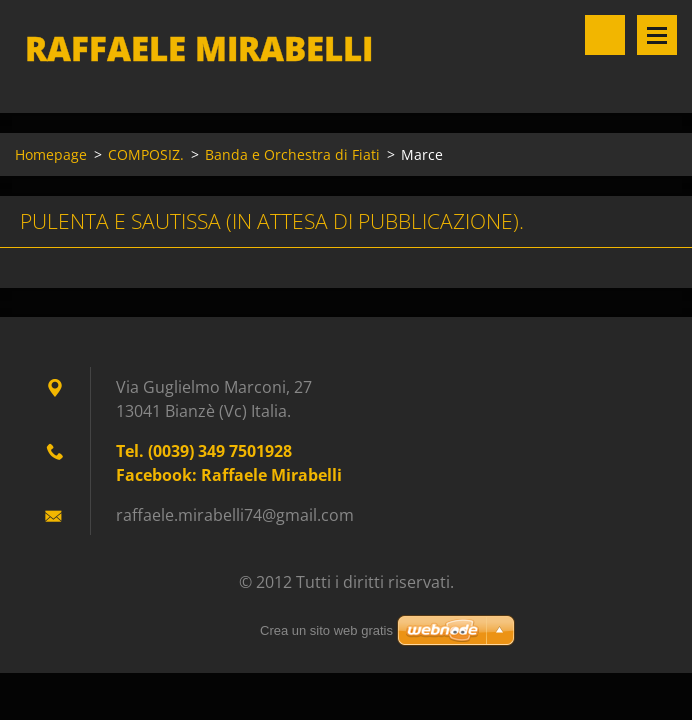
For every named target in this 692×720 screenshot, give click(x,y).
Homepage (51, 154)
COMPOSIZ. (146, 154)
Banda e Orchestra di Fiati (292, 154)
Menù (657, 35)
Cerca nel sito (605, 35)
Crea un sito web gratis (326, 630)
